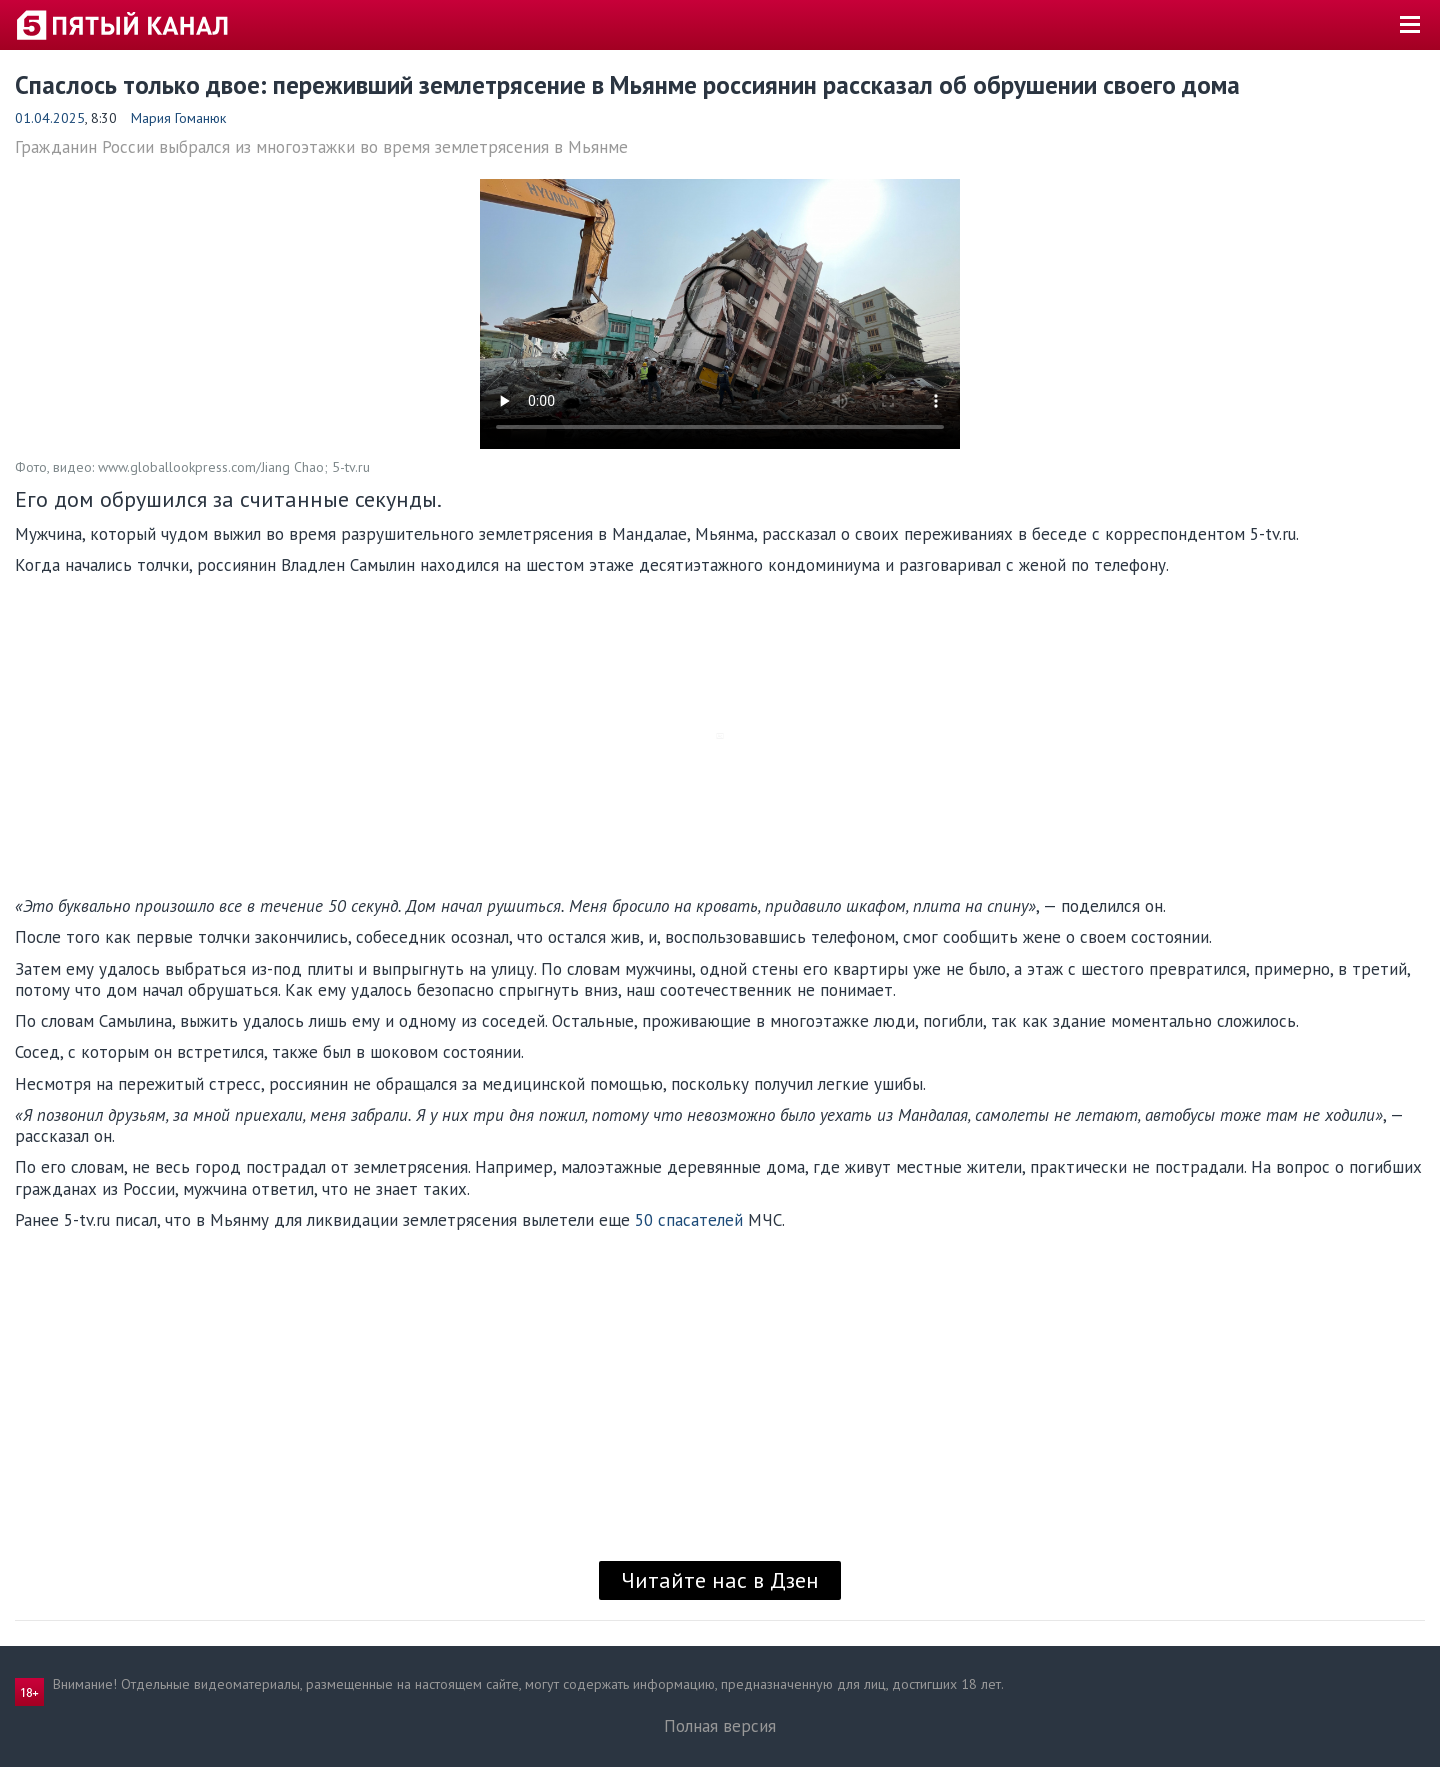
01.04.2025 (50, 118)
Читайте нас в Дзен (720, 1580)
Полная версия (720, 1726)
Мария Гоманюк (178, 118)
